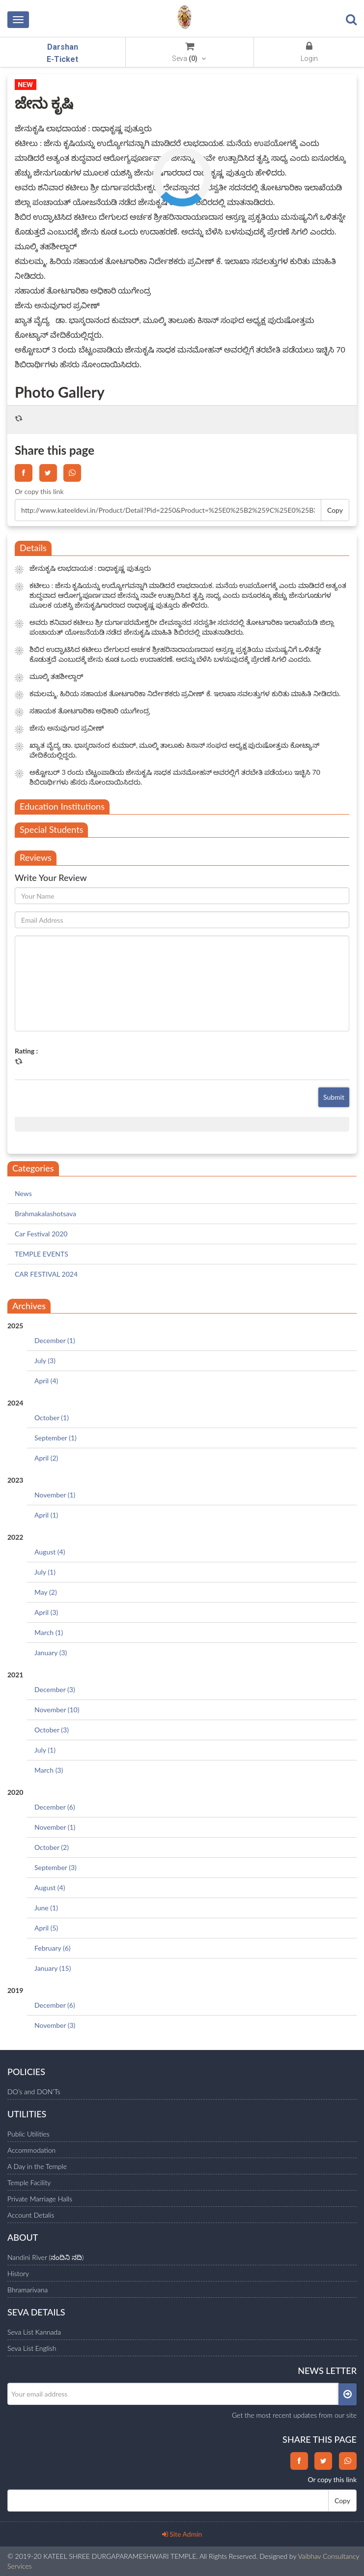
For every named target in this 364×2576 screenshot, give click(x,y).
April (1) (46, 1515)
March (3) (48, 1770)
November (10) (56, 1709)
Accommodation (31, 2150)
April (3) (46, 1612)
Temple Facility (29, 2182)
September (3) (55, 1867)
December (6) (54, 1807)
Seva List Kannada (34, 2332)
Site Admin (182, 2534)
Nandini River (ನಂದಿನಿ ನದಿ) (45, 2257)
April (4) (46, 1380)
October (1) (51, 1417)
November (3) (54, 2025)
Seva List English (31, 2348)
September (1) (55, 1438)
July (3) (45, 1360)
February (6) (52, 1948)
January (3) (50, 1652)
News (23, 1193)
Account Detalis (30, 2215)
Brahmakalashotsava (45, 1213)
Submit (333, 1097)
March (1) (48, 1632)
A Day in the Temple (37, 2166)
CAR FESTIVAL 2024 (46, 1274)
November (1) (54, 1495)
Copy (335, 510)
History (18, 2273)
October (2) (51, 1847)
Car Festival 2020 (41, 1233)
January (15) (52, 1968)
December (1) (54, 1340)
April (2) (46, 1458)
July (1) (45, 1572)
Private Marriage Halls (39, 2199)
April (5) (46, 1928)
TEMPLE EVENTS (41, 1254)
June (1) (46, 1907)
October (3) (51, 1730)
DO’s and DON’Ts (33, 2091)
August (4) (49, 1552)
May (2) (45, 1592)
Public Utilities (28, 2134)
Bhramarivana (27, 2289)
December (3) (54, 1689)
